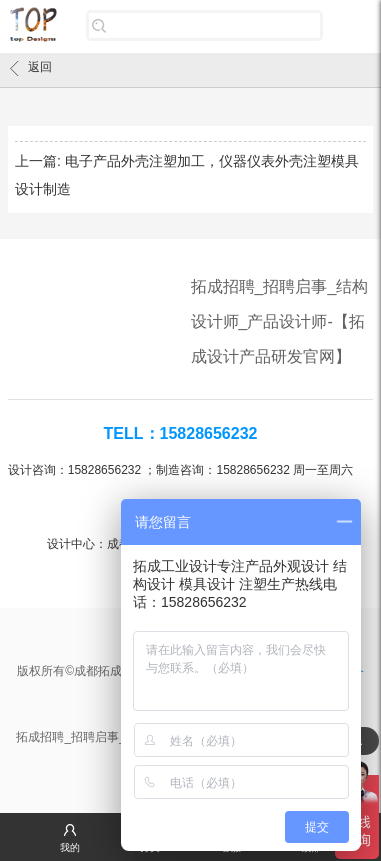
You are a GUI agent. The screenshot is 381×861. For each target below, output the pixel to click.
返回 (31, 68)
